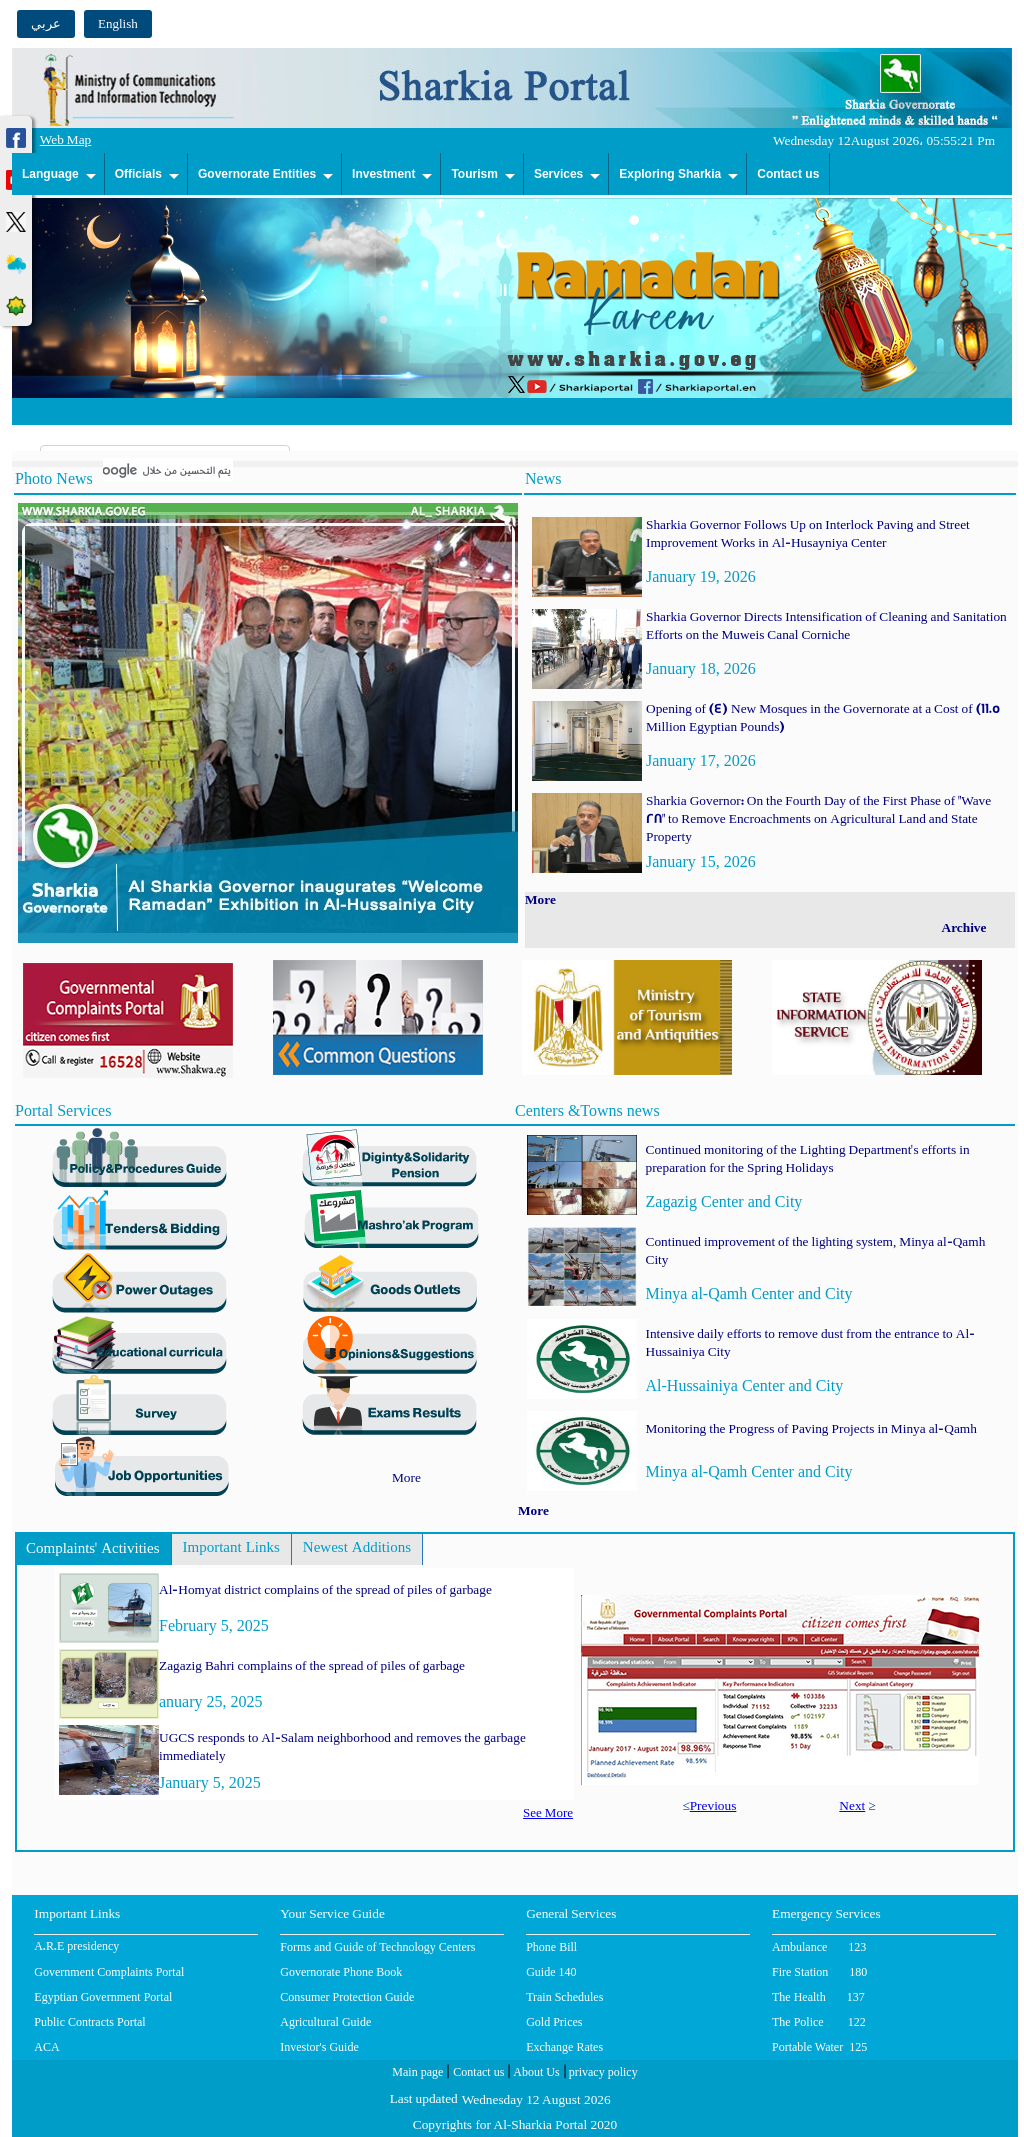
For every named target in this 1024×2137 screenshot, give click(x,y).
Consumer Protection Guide (347, 1997)
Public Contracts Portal (89, 2022)
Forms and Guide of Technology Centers (377, 1947)
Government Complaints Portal (109, 1972)
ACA (46, 2047)
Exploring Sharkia (670, 174)
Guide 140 (551, 1972)
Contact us (788, 174)
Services (558, 174)
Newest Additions (357, 1549)
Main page (417, 2074)
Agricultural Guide (325, 2022)
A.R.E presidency (76, 1948)
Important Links (231, 1549)
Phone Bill (551, 1947)
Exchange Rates (564, 2047)
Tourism (474, 174)
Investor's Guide (319, 2047)
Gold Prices (554, 2022)
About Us (534, 2074)
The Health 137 (818, 1997)
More (406, 1479)
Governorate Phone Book (341, 1972)
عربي (46, 23)
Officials (138, 174)
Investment (383, 174)
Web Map (66, 141)
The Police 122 (819, 2022)
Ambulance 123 (819, 1947)
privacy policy (602, 2074)
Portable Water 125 (819, 2047)
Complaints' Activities (93, 1550)
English (118, 23)
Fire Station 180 (819, 1972)
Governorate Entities (257, 174)
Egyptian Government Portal (103, 1997)
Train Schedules (564, 1997)
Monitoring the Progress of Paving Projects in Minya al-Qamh (811, 1430)
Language (50, 174)
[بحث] (168, 470)
